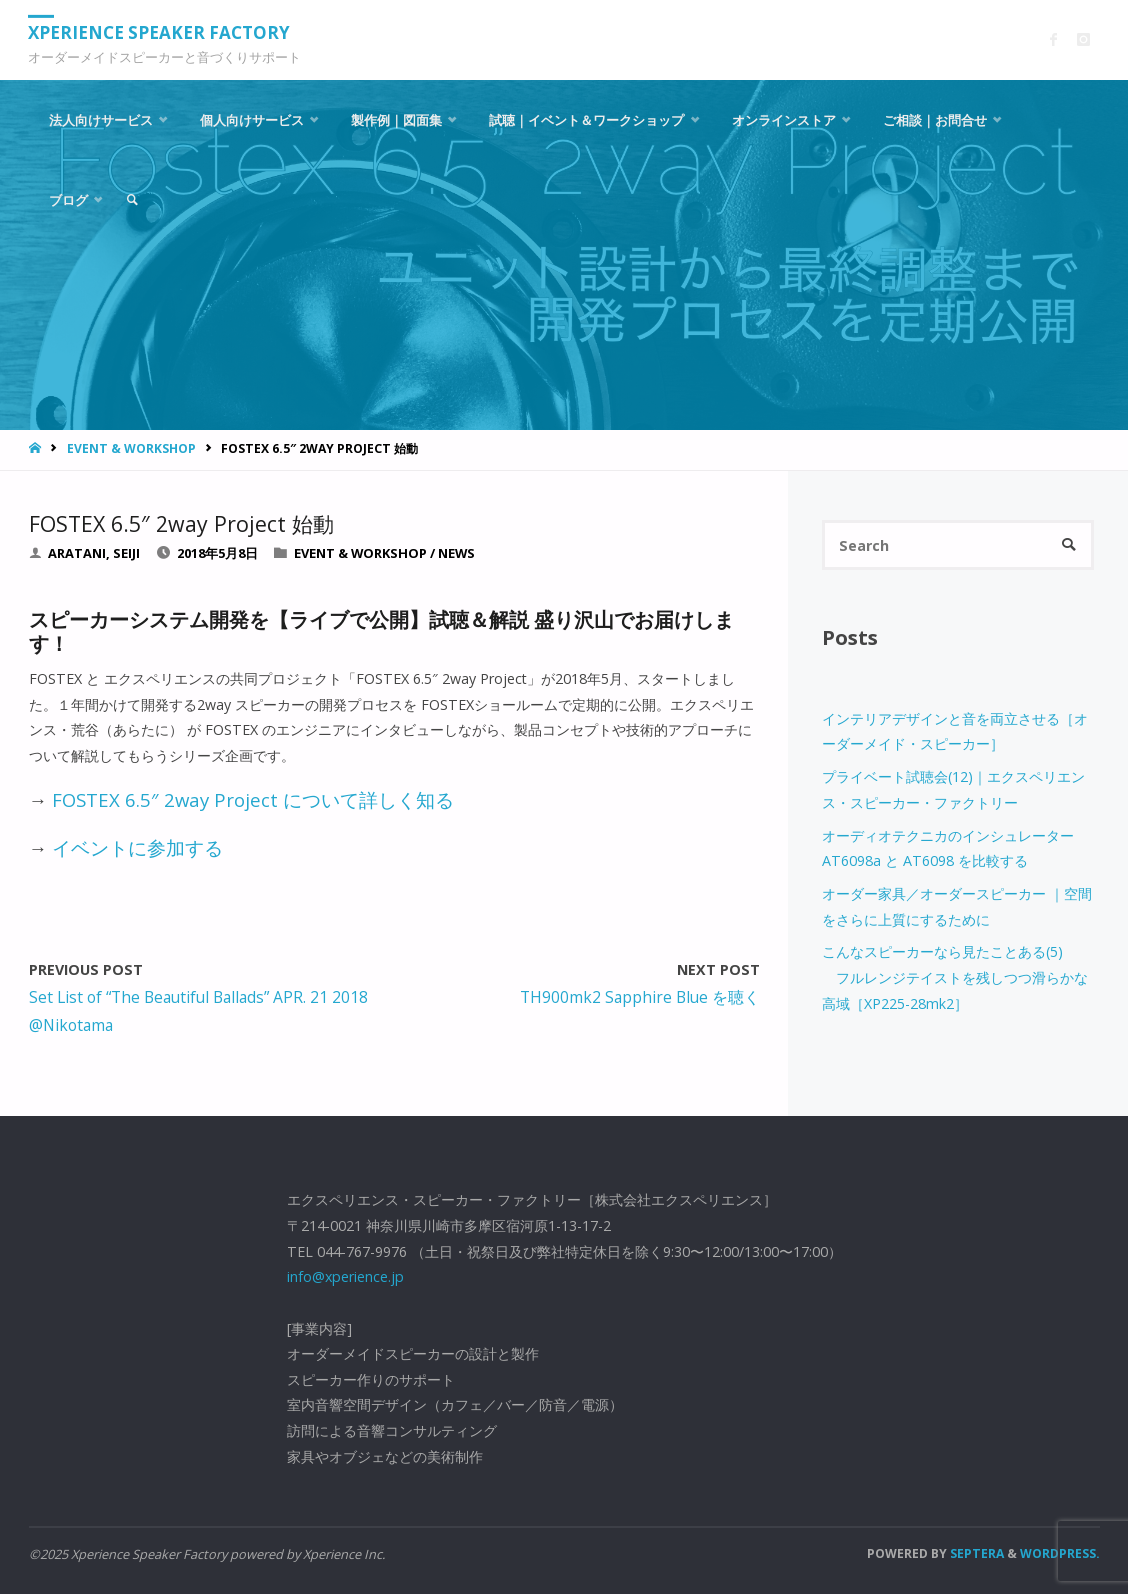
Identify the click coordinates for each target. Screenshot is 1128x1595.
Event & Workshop (131, 448)
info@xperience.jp (345, 1277)
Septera (975, 1553)
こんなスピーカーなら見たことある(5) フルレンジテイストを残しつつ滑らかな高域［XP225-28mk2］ (955, 978)
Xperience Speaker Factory (160, 32)
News (456, 553)
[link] (133, 200)
